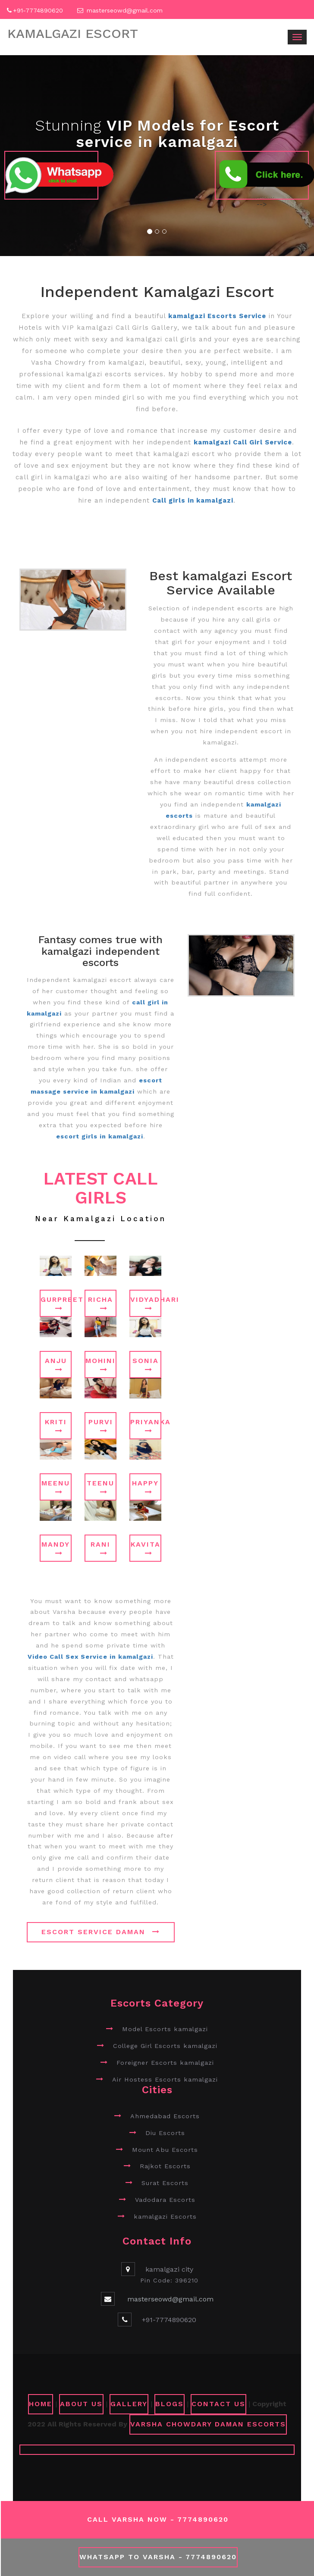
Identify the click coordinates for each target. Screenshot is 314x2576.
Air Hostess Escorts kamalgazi (165, 2079)
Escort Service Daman (100, 1932)
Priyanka (145, 1426)
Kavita (145, 1548)
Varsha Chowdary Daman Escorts (208, 2424)
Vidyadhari (145, 1303)
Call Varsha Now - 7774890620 (158, 2519)
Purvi (100, 1426)
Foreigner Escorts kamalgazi (165, 2062)
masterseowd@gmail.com (125, 10)
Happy (145, 1487)
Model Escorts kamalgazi (165, 2029)
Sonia (145, 1365)
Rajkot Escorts (165, 2166)
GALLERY (129, 2404)
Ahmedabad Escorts (165, 2116)
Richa (100, 1303)
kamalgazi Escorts (165, 2216)
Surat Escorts (164, 2182)
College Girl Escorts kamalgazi (165, 2045)
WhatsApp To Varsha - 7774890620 (158, 2557)
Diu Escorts (165, 2132)
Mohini (100, 1365)
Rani (100, 1548)
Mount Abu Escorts (165, 2149)
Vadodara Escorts (165, 2199)
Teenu (100, 1487)
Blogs (169, 2404)
